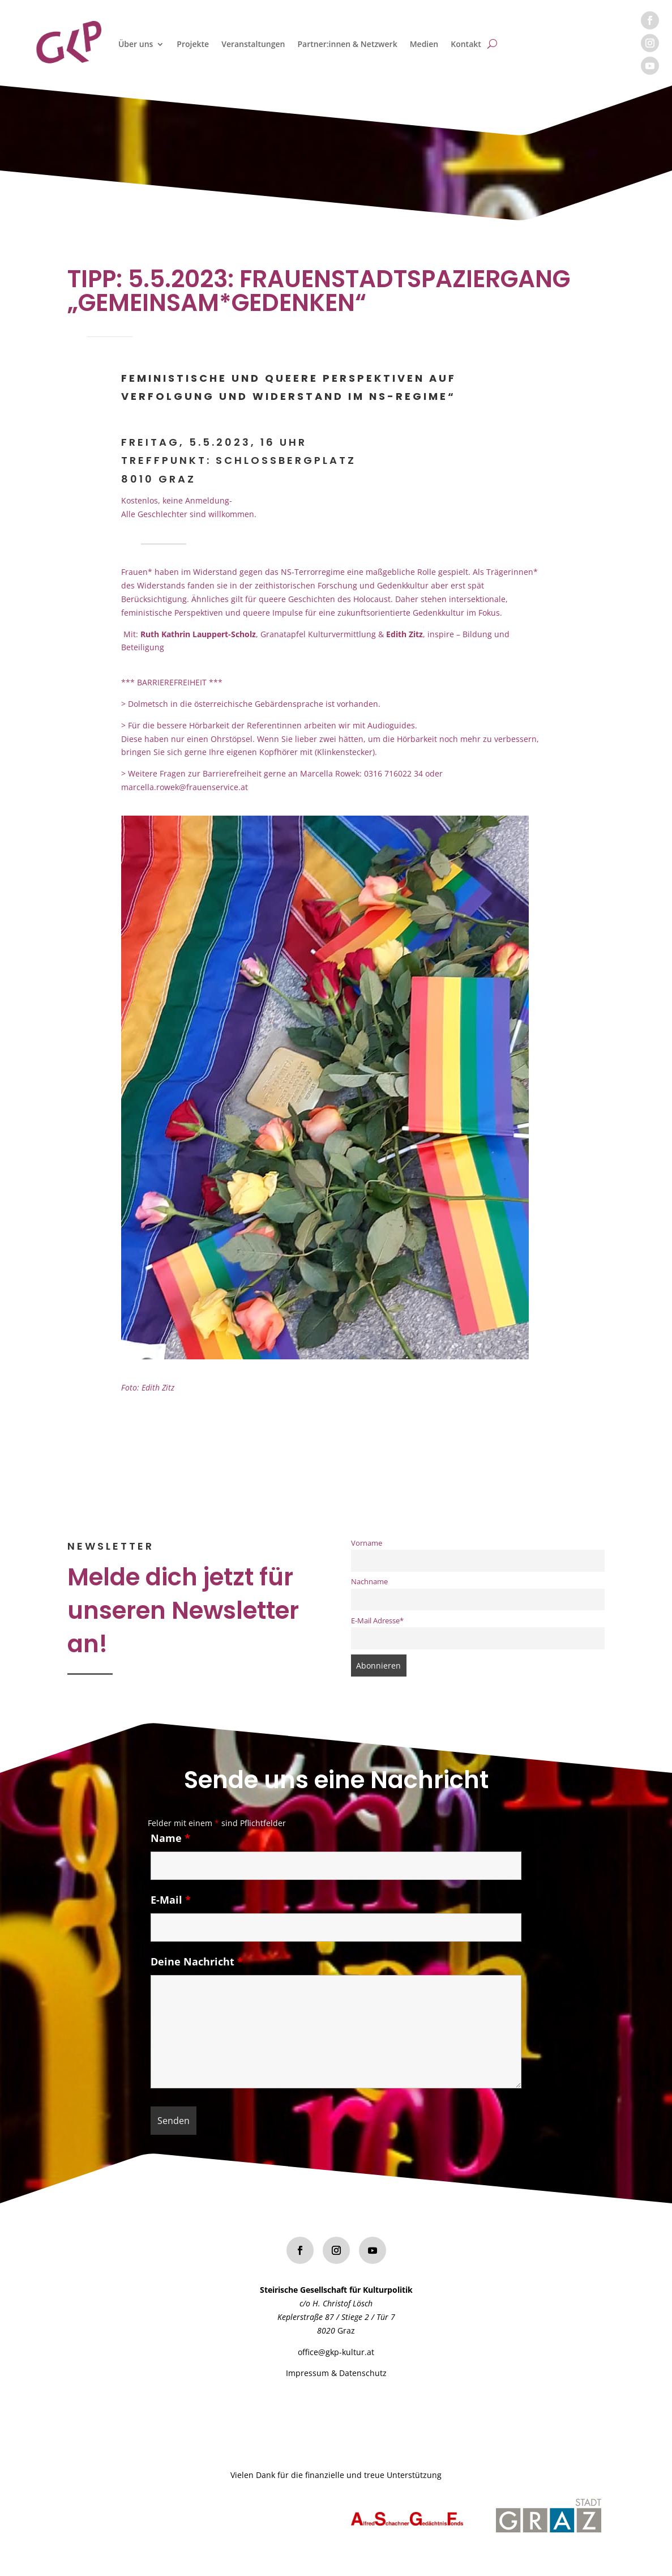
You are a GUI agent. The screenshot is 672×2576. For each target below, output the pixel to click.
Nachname (369, 1581)
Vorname (366, 1543)
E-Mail (171, 1909)
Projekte (193, 44)
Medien (424, 44)
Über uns (135, 44)
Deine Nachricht (197, 1970)
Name (170, 1847)
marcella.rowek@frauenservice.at (184, 787)
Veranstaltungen (253, 44)
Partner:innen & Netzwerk (347, 44)
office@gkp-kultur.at (336, 2352)
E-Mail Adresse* (377, 1621)
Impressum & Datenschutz (336, 2373)
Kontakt (466, 44)
